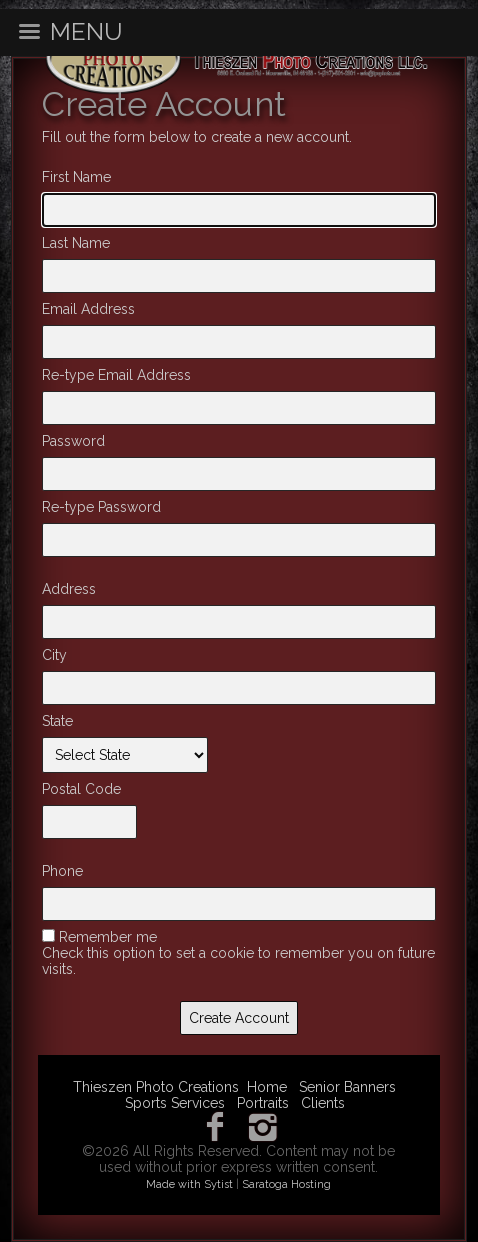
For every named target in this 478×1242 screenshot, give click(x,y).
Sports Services (175, 1103)
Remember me (108, 937)
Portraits (263, 1103)
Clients (323, 1103)
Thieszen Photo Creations (156, 1087)
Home (267, 1087)
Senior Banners (347, 1087)
